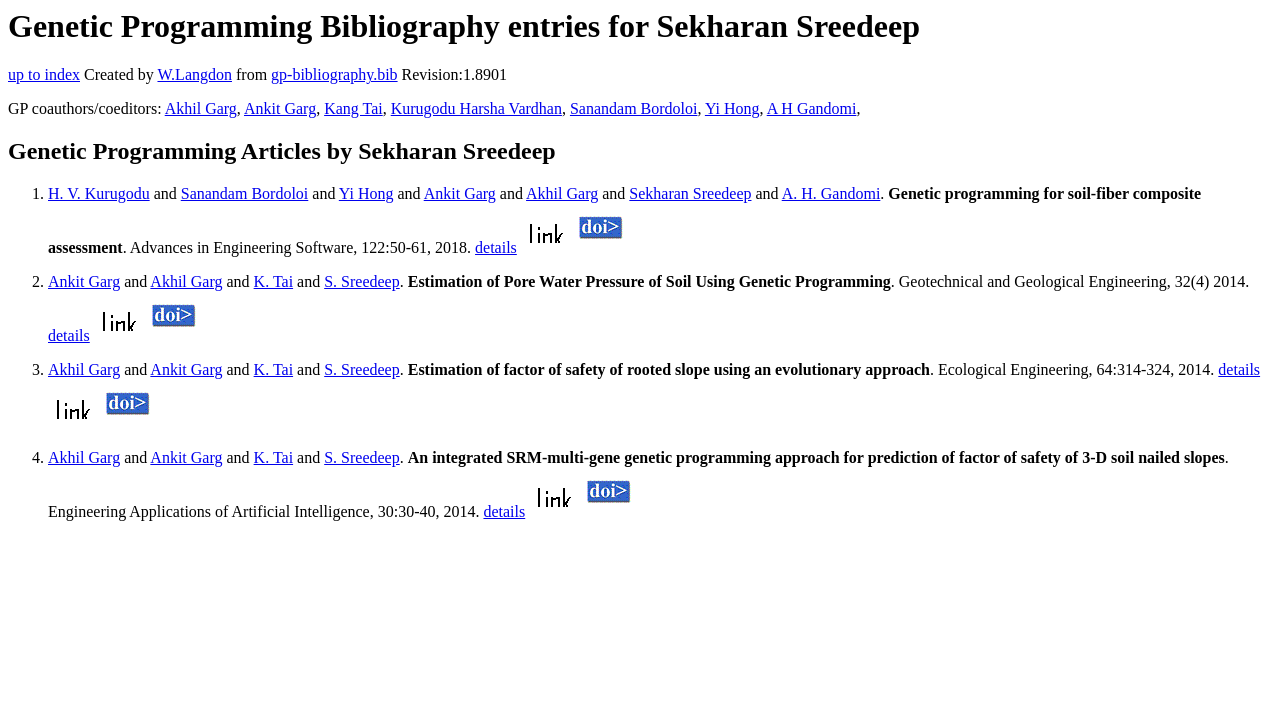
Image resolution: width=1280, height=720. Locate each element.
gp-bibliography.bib (334, 74)
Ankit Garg (280, 108)
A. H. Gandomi (831, 193)
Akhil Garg (201, 108)
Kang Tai (353, 108)
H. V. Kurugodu (99, 193)
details (496, 247)
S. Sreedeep (362, 281)
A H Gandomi (812, 108)
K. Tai (273, 281)
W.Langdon (194, 74)
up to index (44, 74)
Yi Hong (732, 108)
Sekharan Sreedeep (690, 193)
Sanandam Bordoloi (634, 108)
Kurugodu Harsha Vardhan (476, 108)
